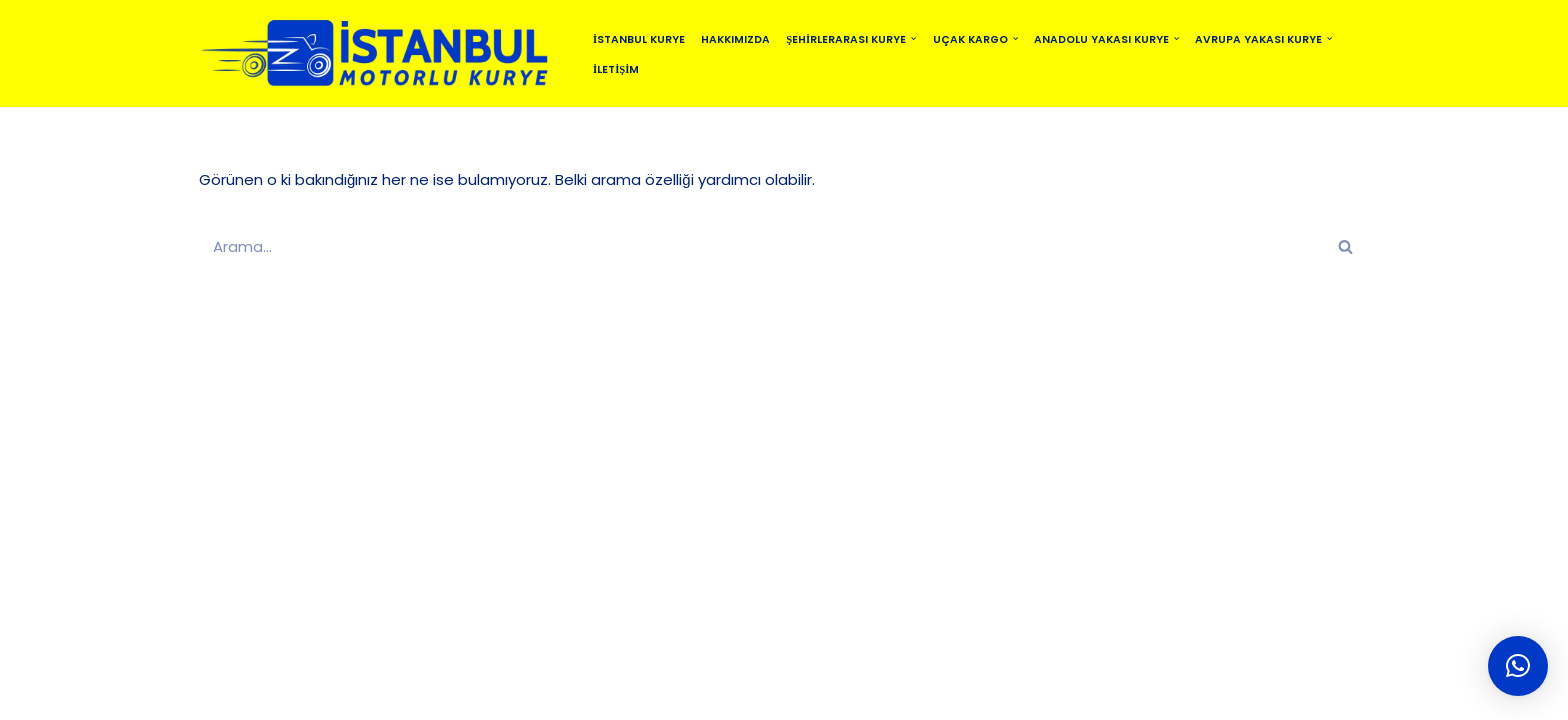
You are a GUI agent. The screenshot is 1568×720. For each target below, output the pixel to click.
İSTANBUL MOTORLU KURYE (414, 695)
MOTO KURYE (724, 695)
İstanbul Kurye (639, 39)
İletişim (616, 69)
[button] (913, 38)
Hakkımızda (735, 39)
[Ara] (761, 246)
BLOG (633, 695)
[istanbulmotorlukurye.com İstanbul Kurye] (379, 53)
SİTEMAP (558, 695)
